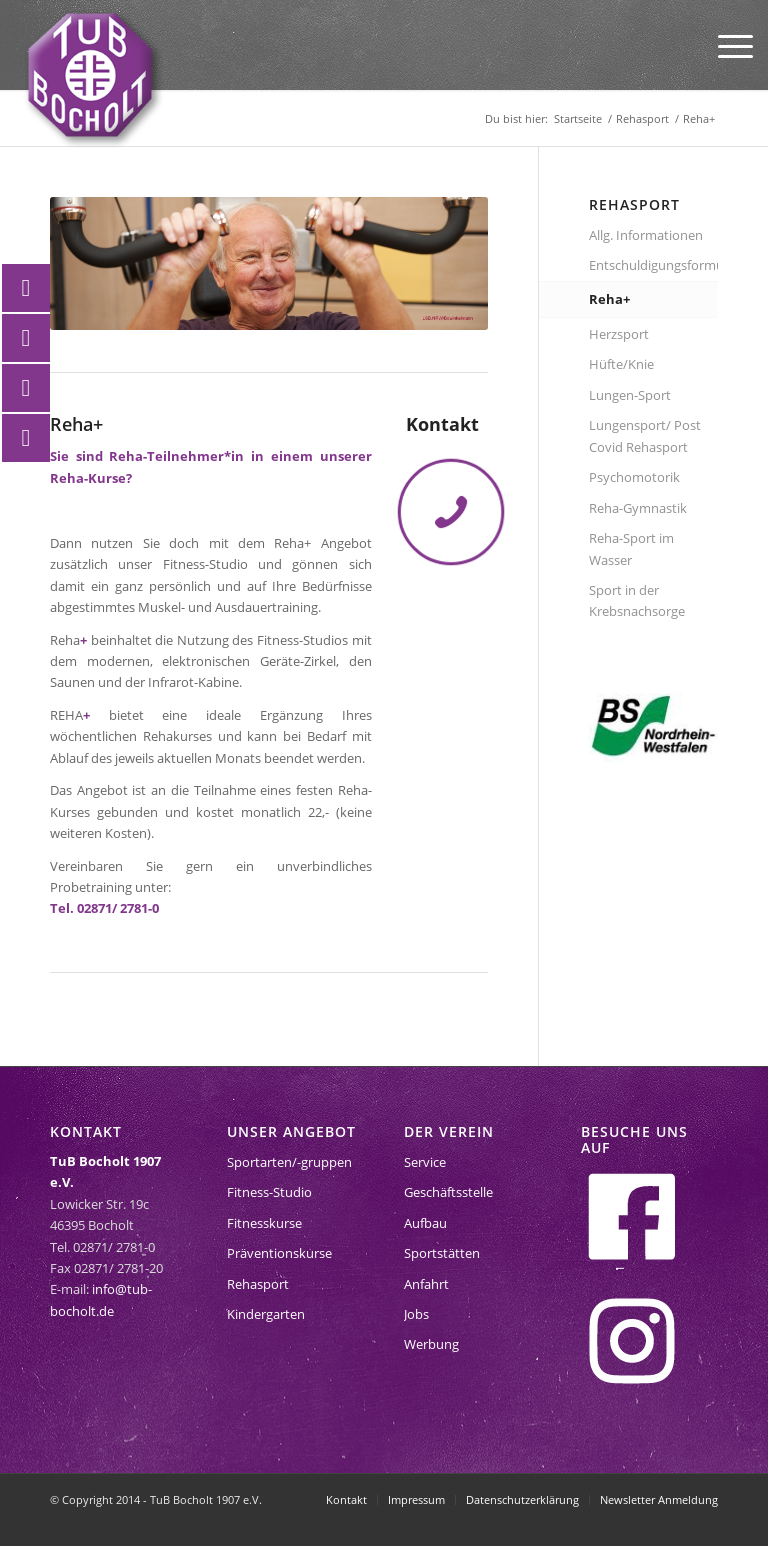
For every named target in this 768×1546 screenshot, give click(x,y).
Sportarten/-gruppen (289, 1162)
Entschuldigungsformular (653, 265)
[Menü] (725, 45)
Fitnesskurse (264, 1223)
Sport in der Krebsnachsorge (637, 600)
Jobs (416, 1314)
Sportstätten (442, 1253)
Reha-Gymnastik (638, 508)
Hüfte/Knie (621, 364)
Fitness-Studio (269, 1192)
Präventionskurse (279, 1253)
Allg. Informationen (646, 235)
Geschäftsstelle (448, 1192)
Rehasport (258, 1284)
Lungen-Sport (630, 395)
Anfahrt (426, 1284)
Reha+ (609, 299)
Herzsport (619, 334)
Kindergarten (266, 1314)
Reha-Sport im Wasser (631, 548)
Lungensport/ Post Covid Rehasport (645, 435)
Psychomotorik (634, 477)
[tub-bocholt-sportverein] (90, 75)
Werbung (431, 1344)
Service (425, 1162)
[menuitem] (725, 45)
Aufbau (425, 1223)
